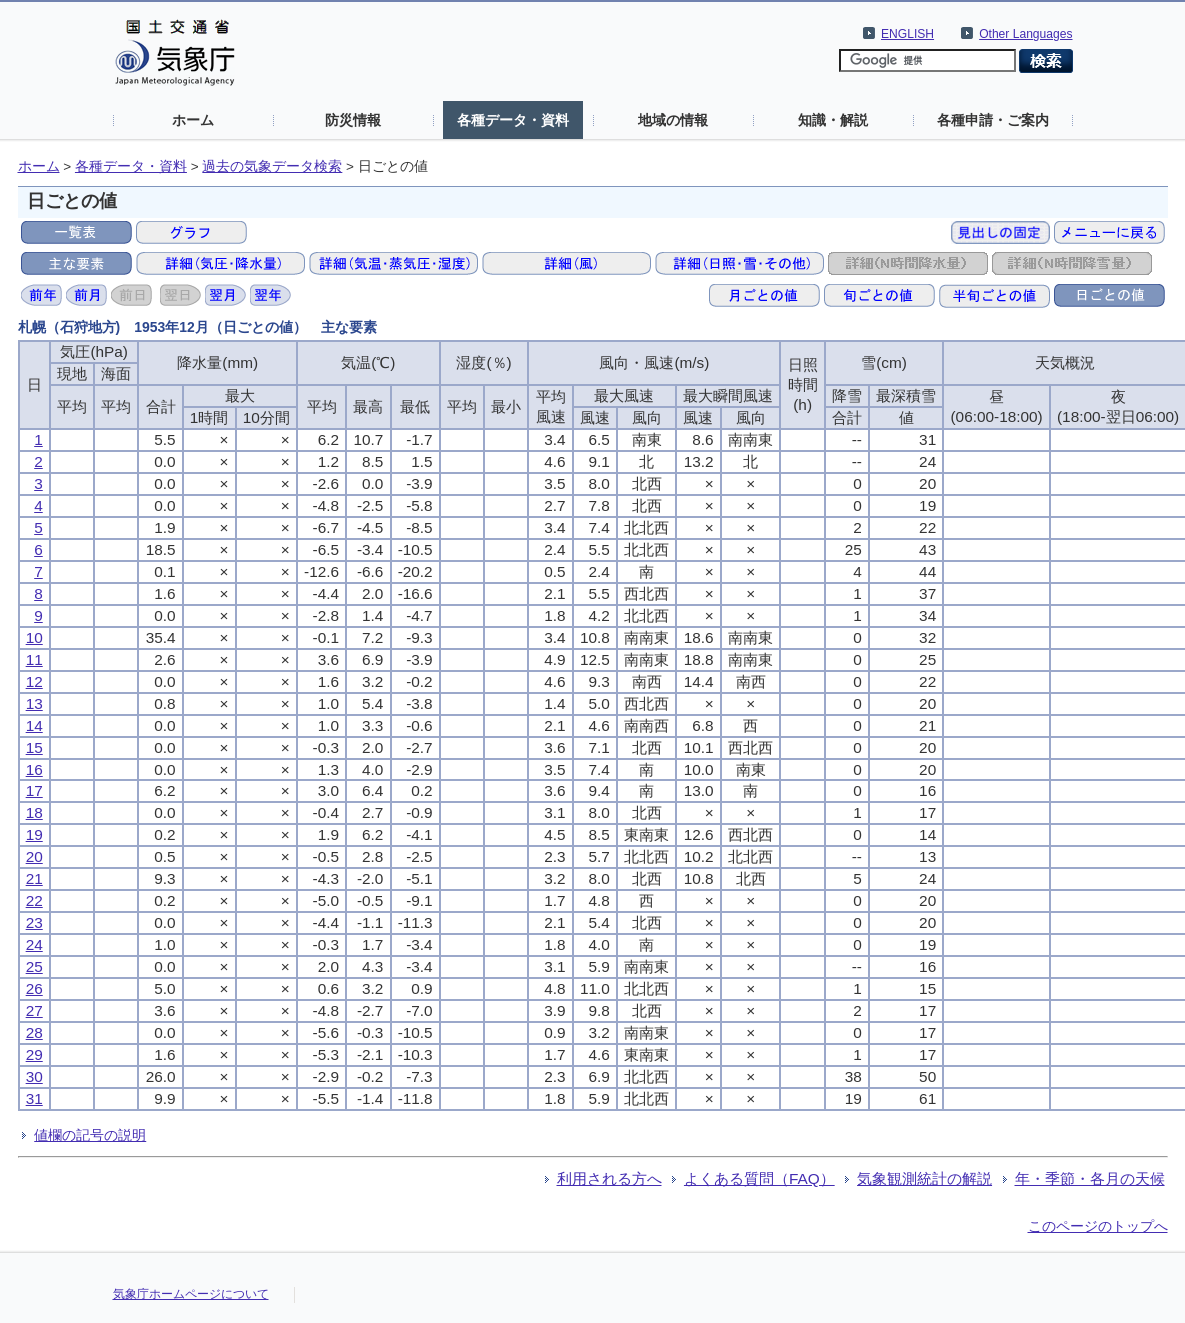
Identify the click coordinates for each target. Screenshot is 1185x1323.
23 (34, 922)
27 (34, 1010)
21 (34, 878)
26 (34, 988)
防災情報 (353, 120)
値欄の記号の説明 (90, 1135)
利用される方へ (609, 1178)
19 (34, 834)
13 (34, 703)
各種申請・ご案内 (993, 120)
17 (34, 790)
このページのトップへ (1098, 1226)
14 (34, 725)
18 (34, 812)
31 (34, 1098)
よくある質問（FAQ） (759, 1178)
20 (34, 856)
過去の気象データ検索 (272, 166)
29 (34, 1054)
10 (34, 637)
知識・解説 (833, 120)
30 (34, 1076)
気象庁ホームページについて (191, 1294)
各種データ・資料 (513, 120)
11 (34, 659)
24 (34, 944)
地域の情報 (673, 120)
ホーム (193, 120)
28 (34, 1032)
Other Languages (1025, 34)
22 (34, 900)
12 (34, 681)
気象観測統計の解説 (924, 1178)
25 (34, 966)
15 (34, 747)
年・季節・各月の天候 (1090, 1178)
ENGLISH (907, 34)
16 (34, 769)
